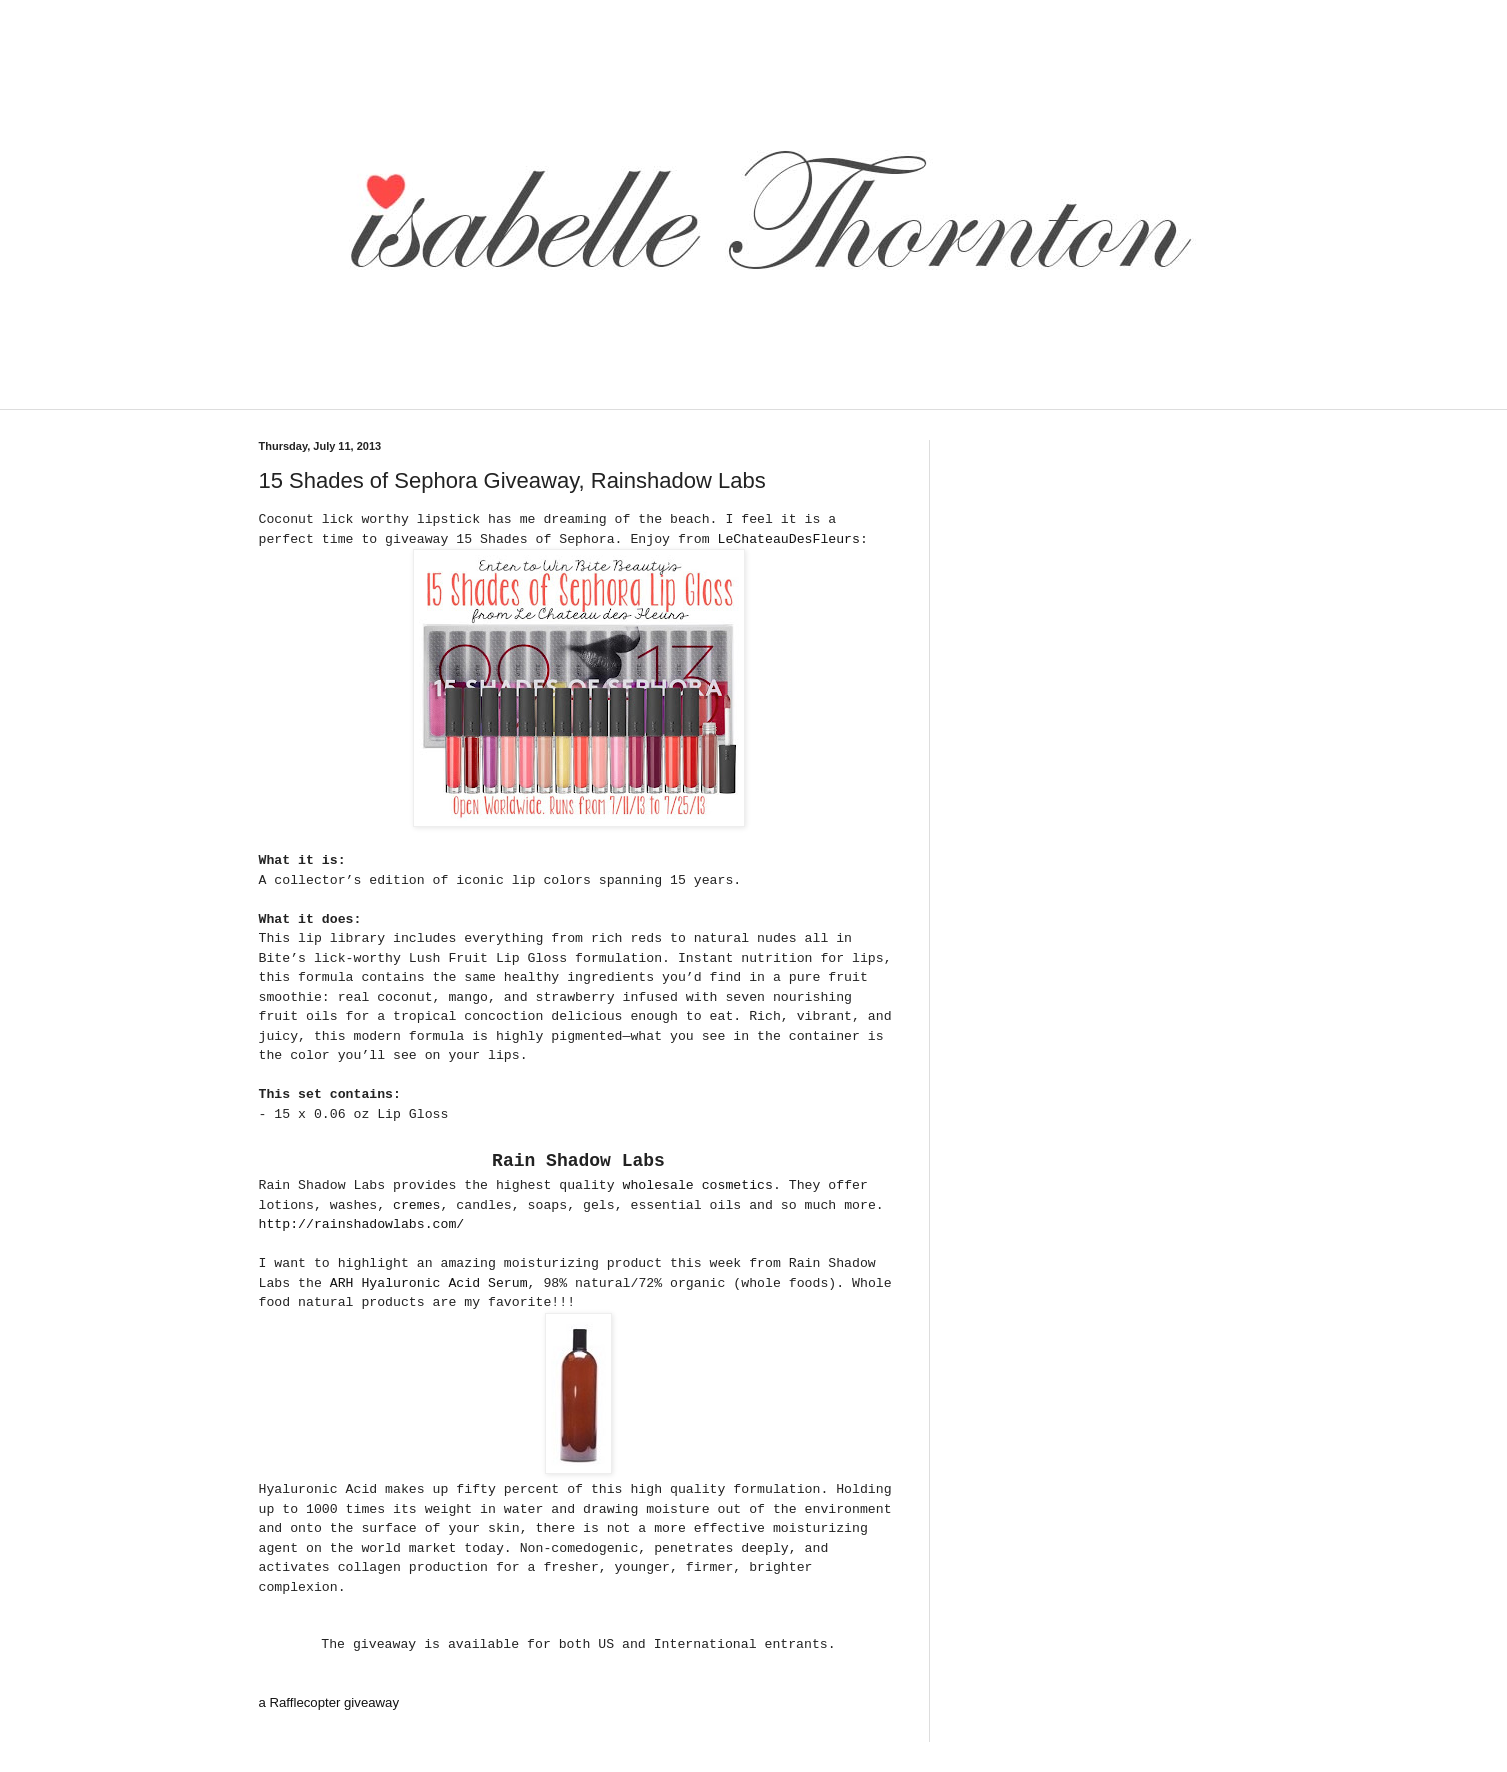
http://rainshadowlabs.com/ (362, 1224)
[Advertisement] (608, 396)
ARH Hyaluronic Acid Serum (429, 1283)
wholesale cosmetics (698, 1185)
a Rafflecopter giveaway (329, 1702)
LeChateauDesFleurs (789, 539)
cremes (416, 1205)
